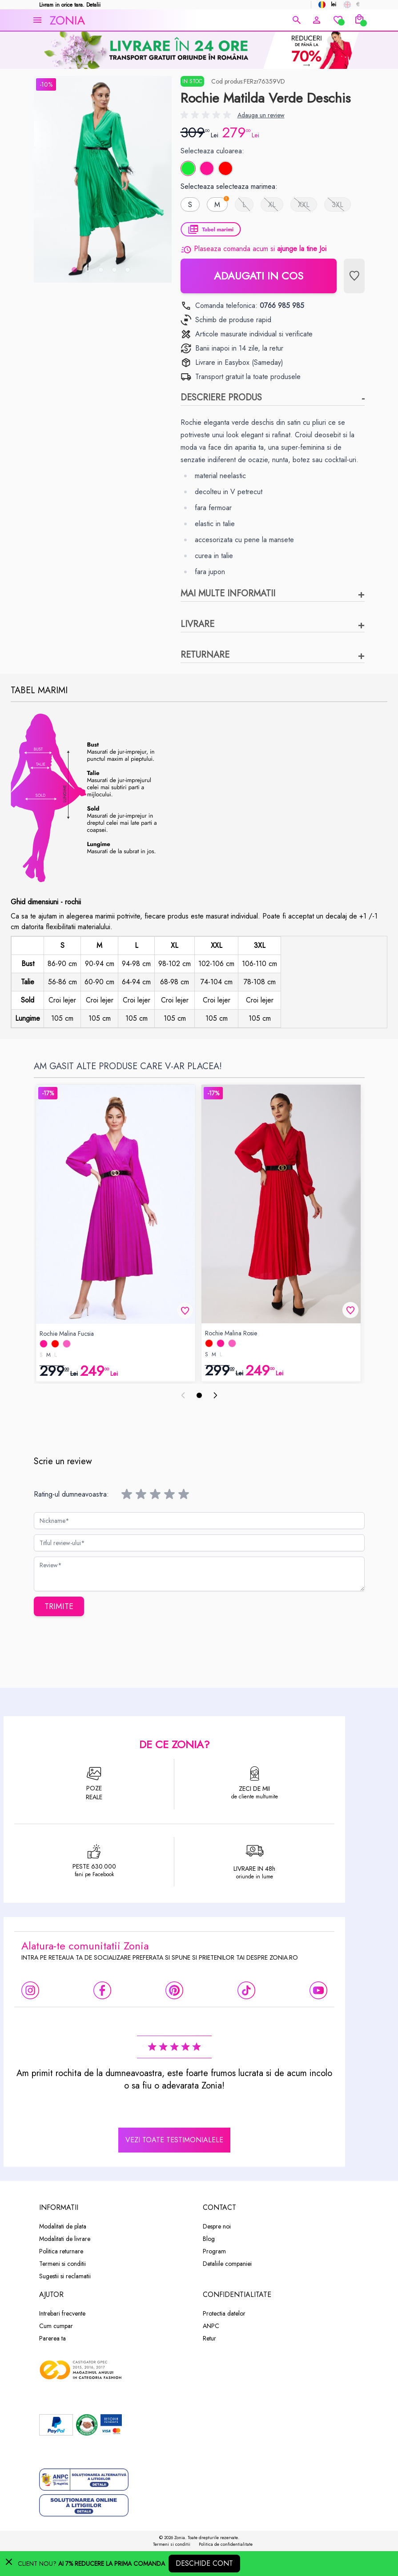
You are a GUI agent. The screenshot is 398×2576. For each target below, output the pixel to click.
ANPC (211, 2325)
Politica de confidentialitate (226, 2544)
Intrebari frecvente (62, 2313)
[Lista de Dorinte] (354, 276)
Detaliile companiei (227, 2263)
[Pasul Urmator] (215, 1395)
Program (214, 2251)
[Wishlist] (338, 20)
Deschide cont (204, 2563)
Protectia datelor (224, 2313)
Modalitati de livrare (64, 2238)
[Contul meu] (316, 20)
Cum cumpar (56, 2325)
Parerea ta (52, 2338)
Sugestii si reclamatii (65, 2276)
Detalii (93, 4)
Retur (209, 2338)
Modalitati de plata (62, 2226)
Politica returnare (61, 2251)
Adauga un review (261, 115)
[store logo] (168, 20)
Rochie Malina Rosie (231, 1333)
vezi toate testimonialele (174, 2140)
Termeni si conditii (62, 2263)
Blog (209, 2238)
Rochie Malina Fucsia (67, 1333)
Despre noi (217, 2226)
